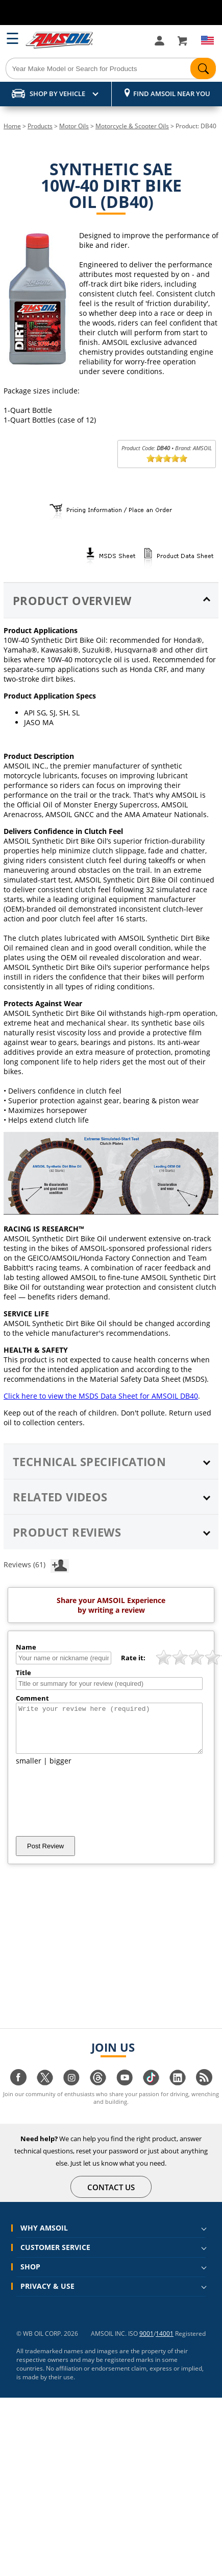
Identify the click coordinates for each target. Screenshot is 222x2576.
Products (40, 126)
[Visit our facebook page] (18, 2092)
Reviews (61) (36, 1564)
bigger (60, 1770)
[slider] (166, 458)
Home (12, 126)
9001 (146, 2342)
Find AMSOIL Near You (171, 93)
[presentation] (93, 1810)
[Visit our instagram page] (71, 2092)
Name (26, 1647)
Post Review (45, 1855)
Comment (32, 1698)
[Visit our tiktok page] (151, 2092)
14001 (165, 2342)
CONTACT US (111, 2196)
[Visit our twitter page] (45, 2092)
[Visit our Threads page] (98, 2092)
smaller (28, 1770)
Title (23, 1672)
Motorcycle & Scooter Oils (132, 126)
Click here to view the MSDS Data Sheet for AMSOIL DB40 (101, 1396)
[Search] (111, 68)
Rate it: (133, 1657)
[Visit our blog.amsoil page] (204, 2092)
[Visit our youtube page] (124, 2092)
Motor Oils (74, 126)
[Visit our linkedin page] (177, 2092)
